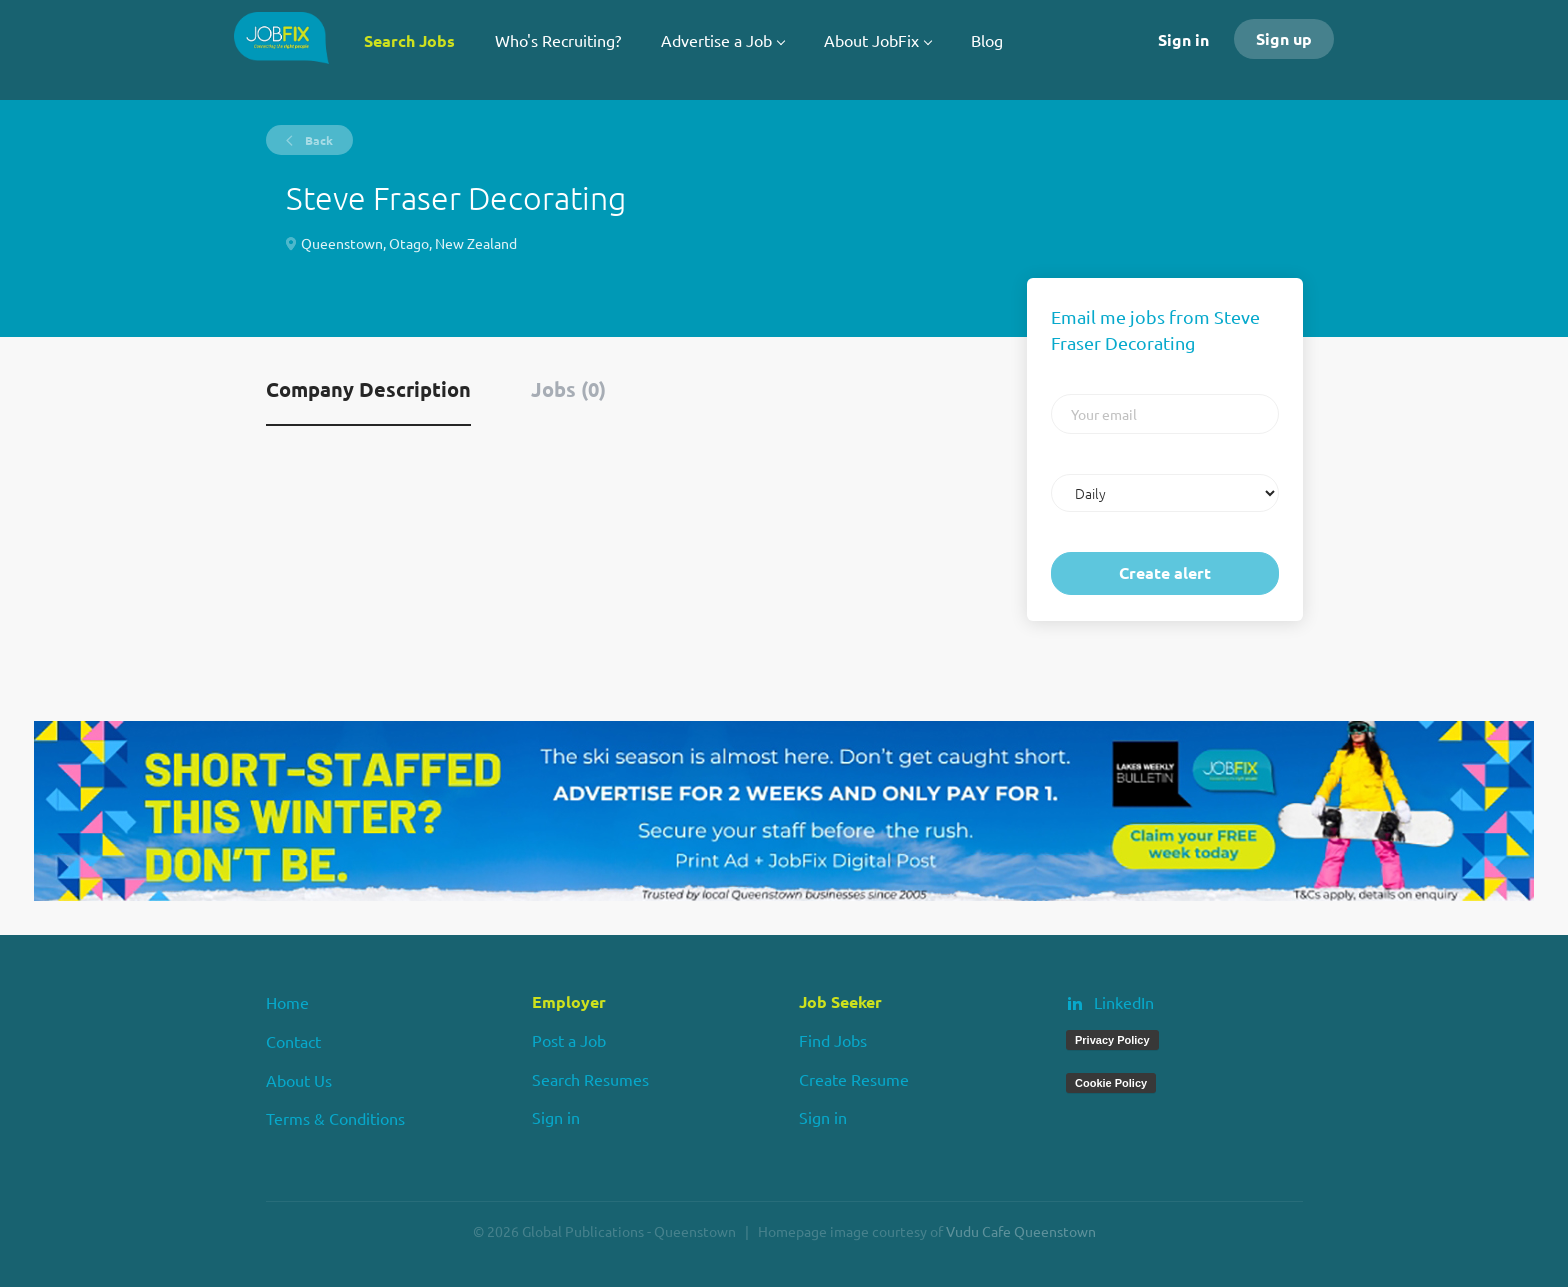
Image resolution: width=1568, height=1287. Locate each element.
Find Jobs (833, 1040)
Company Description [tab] (368, 389)
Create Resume (854, 1079)
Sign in (1183, 39)
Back (317, 140)
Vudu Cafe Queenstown (1021, 1231)
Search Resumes (590, 1079)
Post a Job (569, 1040)
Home (287, 1002)
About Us (299, 1080)
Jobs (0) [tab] (568, 389)
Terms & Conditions (335, 1118)
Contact (293, 1041)
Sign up (1284, 38)
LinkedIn (1124, 1002)
